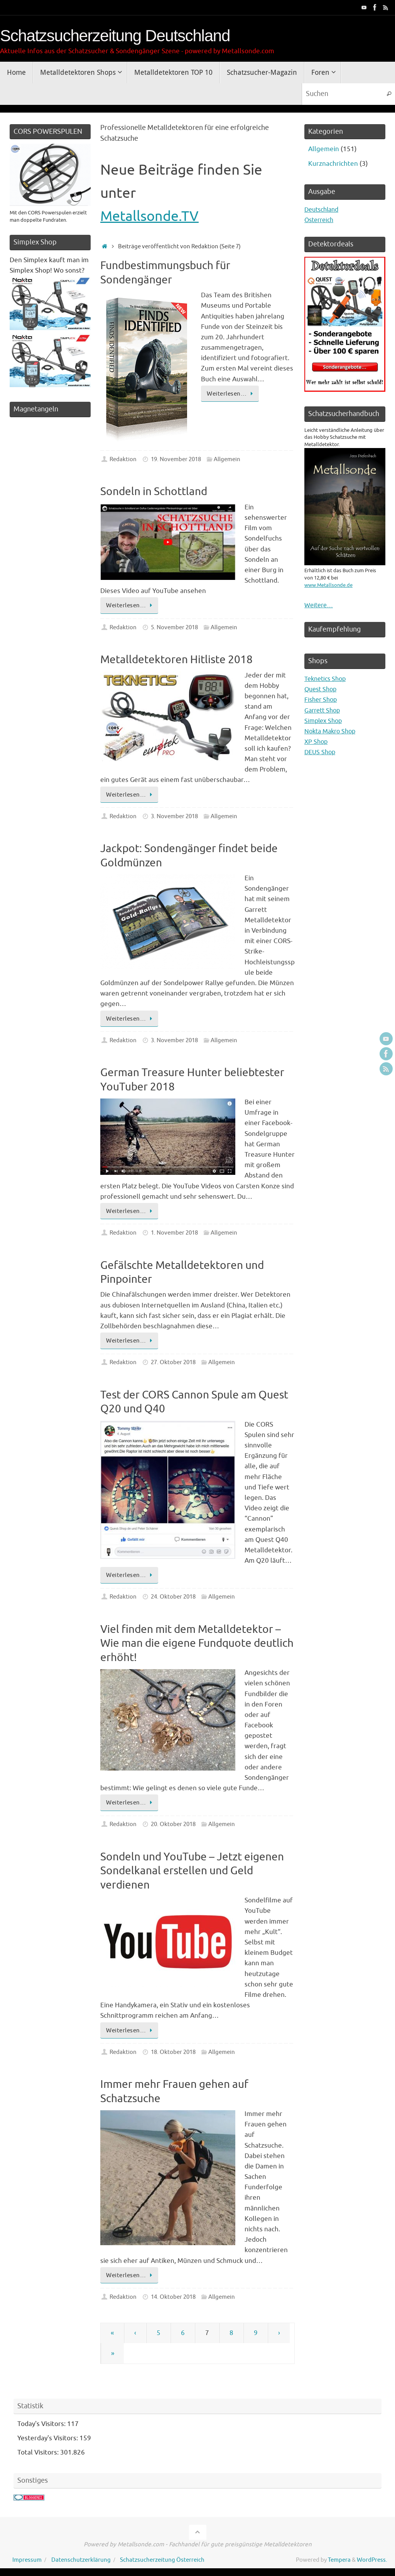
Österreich (320, 220)
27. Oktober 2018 (173, 1362)
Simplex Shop (324, 721)
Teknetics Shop (327, 679)
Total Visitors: (38, 2452)
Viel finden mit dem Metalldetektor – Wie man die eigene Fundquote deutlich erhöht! (197, 1643)
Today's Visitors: (42, 2424)
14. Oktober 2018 (173, 2297)
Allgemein (227, 459)
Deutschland (323, 210)
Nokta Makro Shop (332, 731)
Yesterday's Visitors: (48, 2438)
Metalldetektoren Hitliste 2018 (176, 659)
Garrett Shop (323, 710)
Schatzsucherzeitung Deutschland (115, 36)
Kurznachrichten (333, 164)
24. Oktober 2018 (173, 1597)
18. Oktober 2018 (173, 2052)
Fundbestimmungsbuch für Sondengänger (165, 272)
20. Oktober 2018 (173, 1824)
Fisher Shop (321, 700)
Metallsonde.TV (150, 216)
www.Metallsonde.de (328, 585)
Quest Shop (321, 689)
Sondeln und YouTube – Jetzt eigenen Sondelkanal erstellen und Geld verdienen (192, 1871)
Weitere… (320, 605)
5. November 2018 (174, 627)
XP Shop (316, 742)
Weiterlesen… (231, 394)
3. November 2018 (174, 816)
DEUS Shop (321, 752)
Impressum (27, 2560)
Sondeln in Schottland (153, 491)
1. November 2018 (174, 1233)
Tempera (339, 2560)
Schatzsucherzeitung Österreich (162, 2560)
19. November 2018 (176, 459)
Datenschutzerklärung (81, 2560)
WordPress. (372, 2560)
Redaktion (123, 459)
